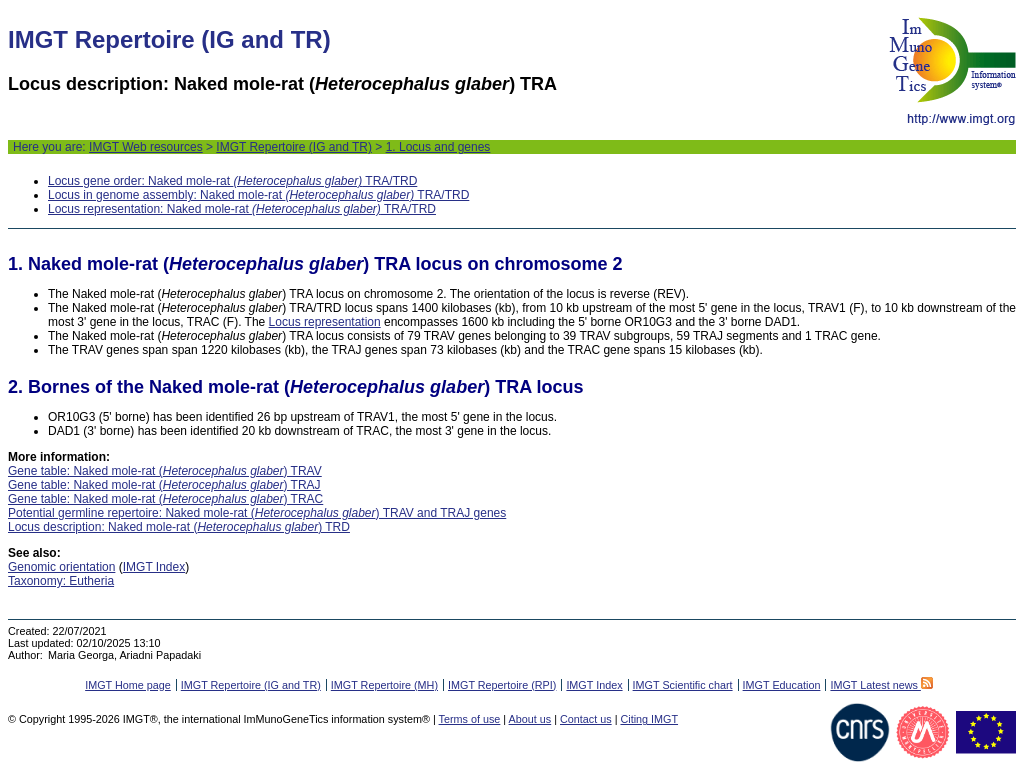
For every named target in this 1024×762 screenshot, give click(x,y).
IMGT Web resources (146, 147)
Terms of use (470, 719)
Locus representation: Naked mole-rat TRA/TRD (242, 209)
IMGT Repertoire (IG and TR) (294, 147)
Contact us (586, 719)
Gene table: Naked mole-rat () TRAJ (164, 485)
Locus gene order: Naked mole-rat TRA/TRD (232, 181)
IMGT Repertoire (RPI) (502, 685)
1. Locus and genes (438, 147)
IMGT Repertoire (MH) (384, 685)
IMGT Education (782, 685)
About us (530, 719)
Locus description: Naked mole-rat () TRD (179, 527)
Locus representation (325, 322)
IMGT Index (154, 567)
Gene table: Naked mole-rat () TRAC (165, 499)
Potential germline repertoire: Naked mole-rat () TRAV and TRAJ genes (257, 513)
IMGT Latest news (881, 685)
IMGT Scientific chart (683, 685)
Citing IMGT (649, 719)
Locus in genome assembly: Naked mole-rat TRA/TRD (258, 195)
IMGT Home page (128, 685)
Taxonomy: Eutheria (61, 581)
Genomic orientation (61, 567)
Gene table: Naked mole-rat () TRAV (165, 471)
